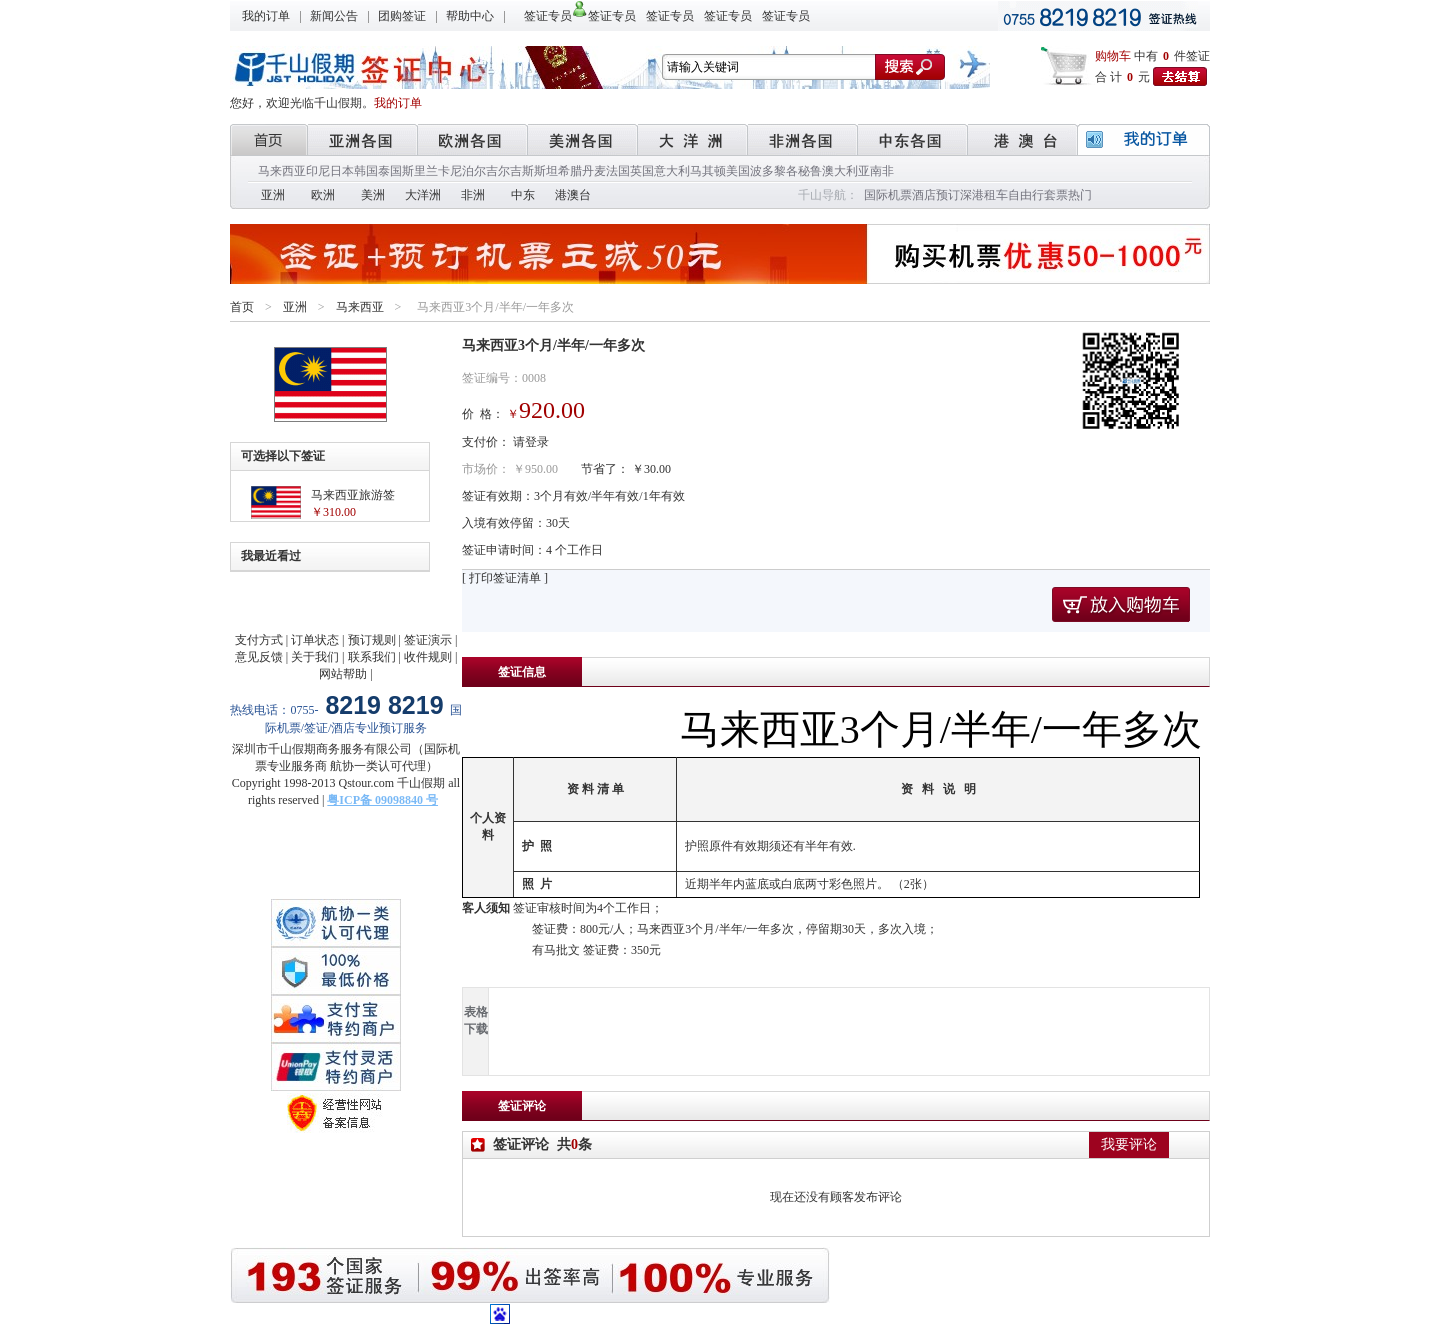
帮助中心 (470, 16)
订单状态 (315, 640)
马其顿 (708, 171)
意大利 (672, 171)
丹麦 (594, 171)
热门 (1080, 195)
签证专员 (548, 16)
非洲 (473, 195)
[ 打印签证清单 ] (505, 578)
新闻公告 (334, 16)
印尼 (318, 171)
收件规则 (428, 657)
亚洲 (273, 195)
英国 (642, 171)
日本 (342, 171)
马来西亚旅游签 (353, 495)
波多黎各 (774, 171)
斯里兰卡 (426, 171)
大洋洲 (423, 195)
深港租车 (984, 195)
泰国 (390, 171)
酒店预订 (936, 195)
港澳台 (573, 195)
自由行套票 (1038, 195)
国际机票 (888, 195)
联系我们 (372, 657)
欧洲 (323, 195)
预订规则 (372, 640)
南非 (882, 171)
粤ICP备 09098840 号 (382, 800)
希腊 (570, 171)
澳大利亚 (846, 171)
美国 (738, 171)
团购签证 (402, 16)
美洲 (373, 195)
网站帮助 (343, 674)
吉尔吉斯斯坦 (522, 171)
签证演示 (428, 640)
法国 (618, 171)
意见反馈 (259, 657)
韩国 (366, 171)
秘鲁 (810, 171)
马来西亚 (282, 171)
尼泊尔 (468, 171)
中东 (523, 195)
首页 (242, 307)
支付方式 (259, 640)
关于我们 (315, 657)
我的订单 (266, 16)
